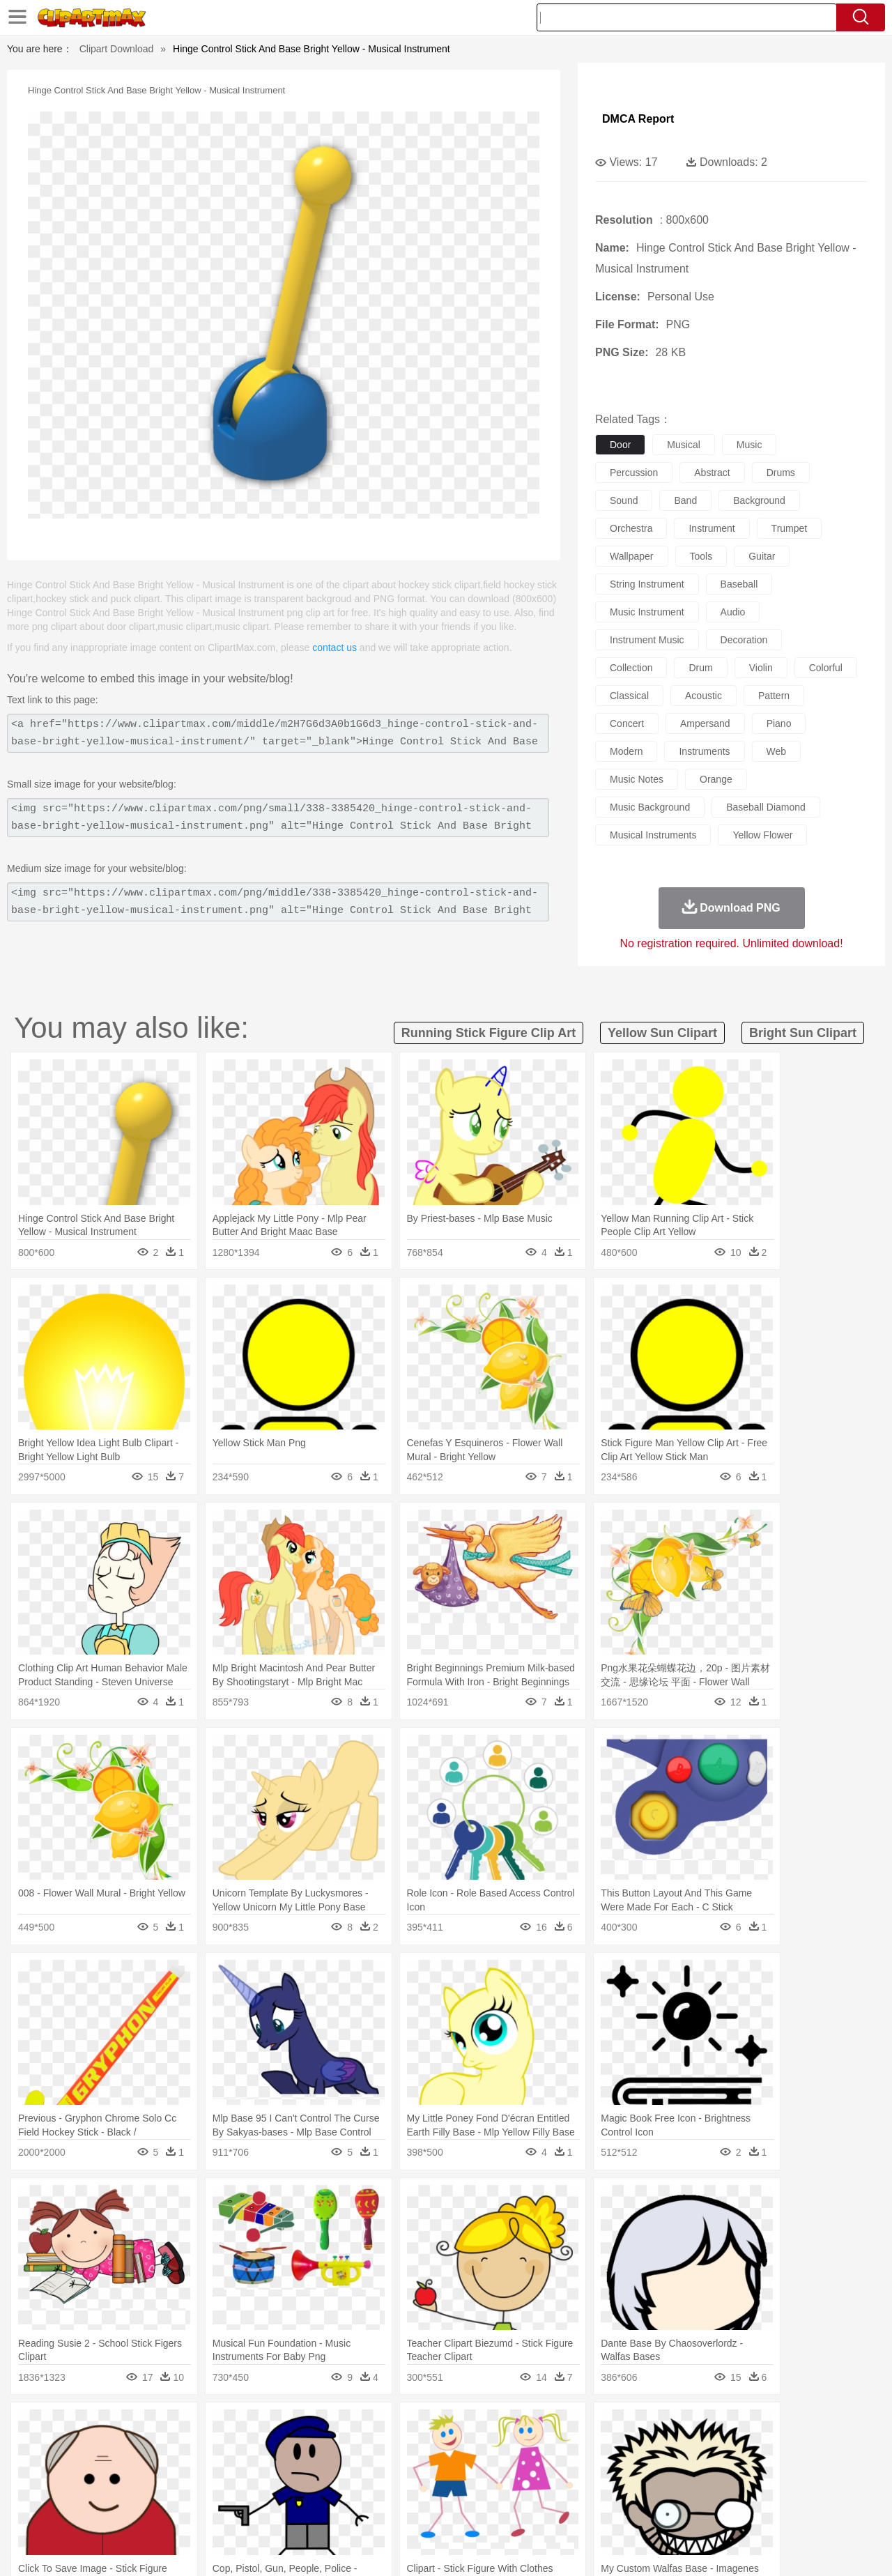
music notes (636, 779)
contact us (334, 647)
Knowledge (455, 2489)
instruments (704, 751)
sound (624, 500)
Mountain (543, 2427)
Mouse (623, 2448)
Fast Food (232, 2510)
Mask (89, 2469)
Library (499, 2489)
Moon (468, 2427)
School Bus (378, 2489)
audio (733, 612)
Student (94, 2489)
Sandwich (334, 2510)
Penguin (683, 2448)
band (685, 500)
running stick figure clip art (488, 1033)
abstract (712, 472)
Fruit (269, 2510)
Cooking (632, 2510)
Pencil (288, 2489)
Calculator (686, 2489)
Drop (671, 2427)
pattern (774, 695)
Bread (596, 2510)
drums (781, 472)
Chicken (232, 2448)
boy (509, 2469)
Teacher (134, 2489)
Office (603, 2489)
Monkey (586, 2448)
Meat (296, 2510)
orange (716, 779)
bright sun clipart (802, 1033)
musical (683, 444)
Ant (86, 2448)
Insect (526, 2448)
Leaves (162, 2427)
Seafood (377, 2510)
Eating (563, 2510)
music (749, 444)
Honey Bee (484, 2448)
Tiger (717, 2448)
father (537, 2469)
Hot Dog (672, 2510)
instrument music (647, 639)
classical (629, 695)
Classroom (206, 2489)
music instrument (647, 612)
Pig (652, 2448)
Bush (611, 2427)
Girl (485, 2469)
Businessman (263, 2469)
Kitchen (463, 2510)
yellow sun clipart (662, 1033)
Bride (147, 2469)
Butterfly (170, 2448)
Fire (291, 2427)
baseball (739, 584)
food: (48, 2509)
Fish (419, 2448)
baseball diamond (766, 807)
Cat (201, 2448)
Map (417, 2489)
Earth (265, 2427)
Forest (702, 2427)
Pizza (531, 2510)
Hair (461, 2469)
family (179, 2469)
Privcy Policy (683, 2547)
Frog (445, 2448)
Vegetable (420, 2510)
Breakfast (89, 2510)
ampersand (705, 723)
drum (700, 667)
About (597, 2547)
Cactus (198, 2427)
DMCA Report (638, 119)
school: (52, 2488)
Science (536, 2489)
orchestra (631, 528)
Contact (736, 2547)
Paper (571, 2489)
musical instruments (653, 835)
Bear (111, 2448)
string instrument (647, 584)
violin (761, 667)
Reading (252, 2489)
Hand (664, 2469)
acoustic (703, 695)
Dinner (499, 2510)
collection (631, 667)
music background (650, 807)
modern (626, 751)
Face (601, 2469)
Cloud (641, 2427)
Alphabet (640, 2489)
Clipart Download (116, 48)
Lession (728, 2489)
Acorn (89, 2427)
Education (328, 2489)
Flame (320, 2427)
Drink (194, 2510)
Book (167, 2489)
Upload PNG (829, 2547)
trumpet (789, 528)
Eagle (348, 2448)
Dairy (126, 2510)
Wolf (779, 2448)
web (777, 751)
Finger (632, 2469)
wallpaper (632, 556)
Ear (338, 2469)
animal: (52, 2447)
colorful (826, 667)
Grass (393, 2427)
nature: (52, 2426)
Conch (233, 2427)
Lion (555, 2448)
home (433, 2469)
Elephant (385, 2448)
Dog (291, 2448)
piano (779, 723)
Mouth (571, 2469)
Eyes (363, 2469)
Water (581, 2427)
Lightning (431, 2427)
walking (397, 2469)
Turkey (749, 2448)
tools (701, 556)
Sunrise (503, 2427)
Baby (118, 2469)
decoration (744, 639)
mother (214, 2469)
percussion (634, 472)
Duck (318, 2448)
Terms (634, 2547)
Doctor (310, 2469)
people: (52, 2468)
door (620, 444)
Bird (137, 2448)
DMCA (777, 2547)
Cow (265, 2448)
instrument (712, 528)
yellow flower (762, 835)
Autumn (124, 2427)
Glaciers (356, 2427)
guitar (761, 556)
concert (627, 723)
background (759, 500)
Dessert (160, 2510)
